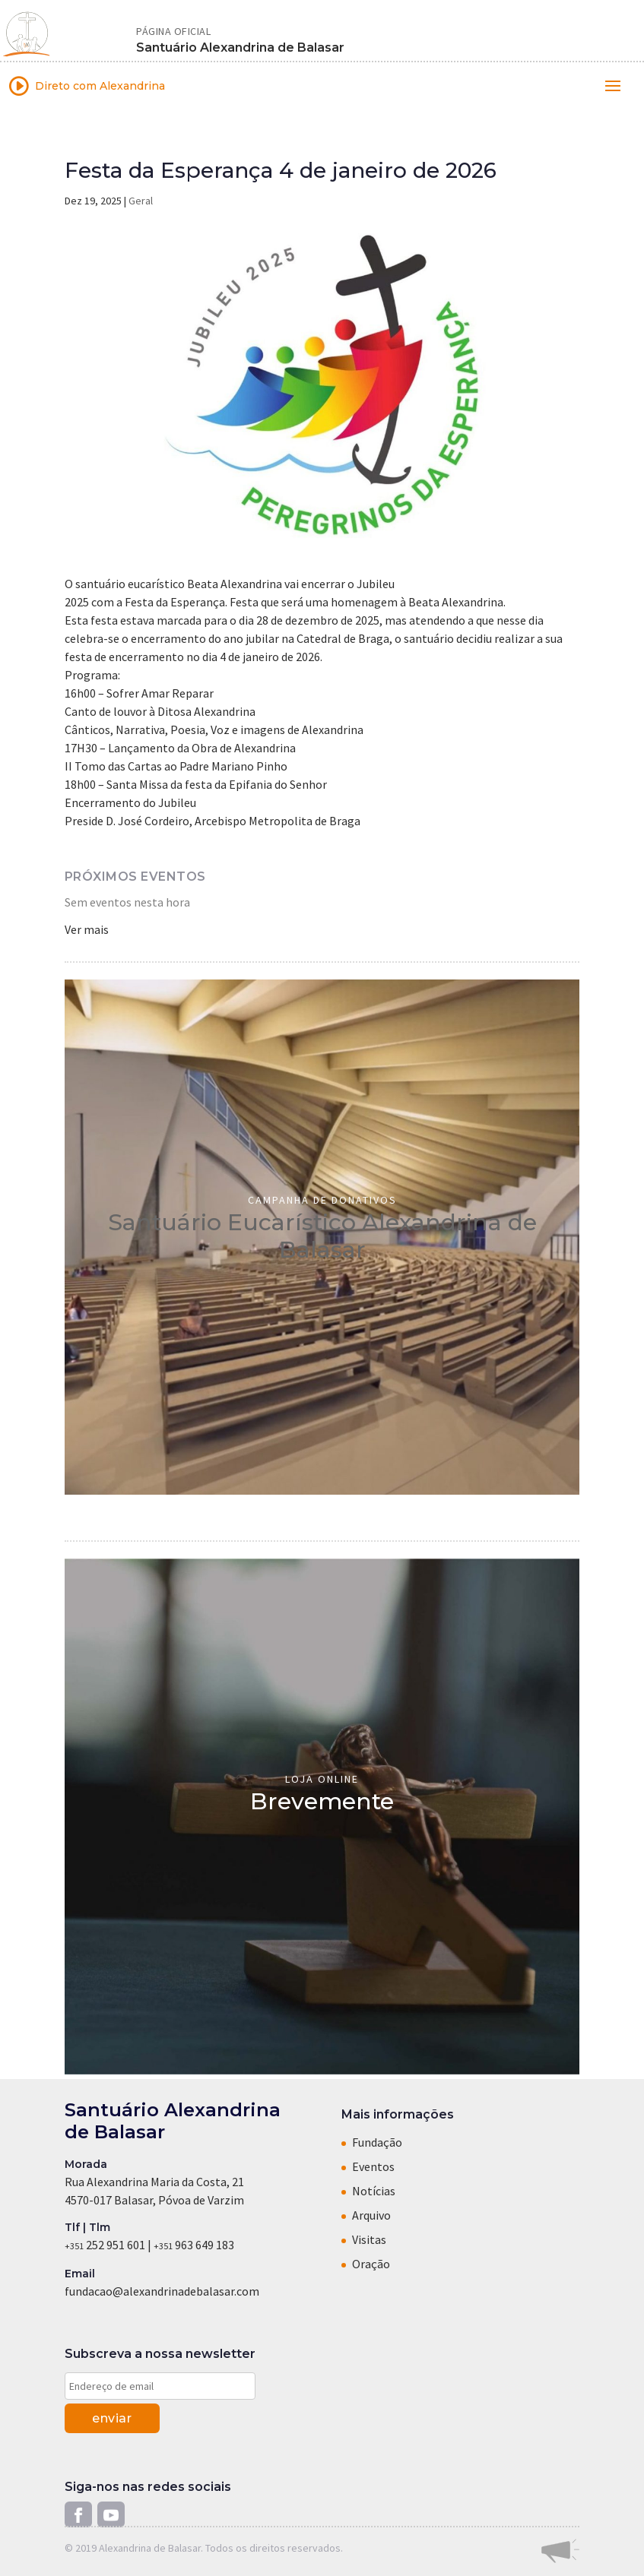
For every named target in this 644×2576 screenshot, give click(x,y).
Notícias (373, 2190)
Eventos (373, 2166)
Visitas (369, 2239)
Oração (371, 2263)
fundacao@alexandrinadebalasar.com (162, 2291)
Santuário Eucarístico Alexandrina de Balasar (322, 1236)
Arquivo (371, 2215)
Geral (140, 200)
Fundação (377, 2142)
